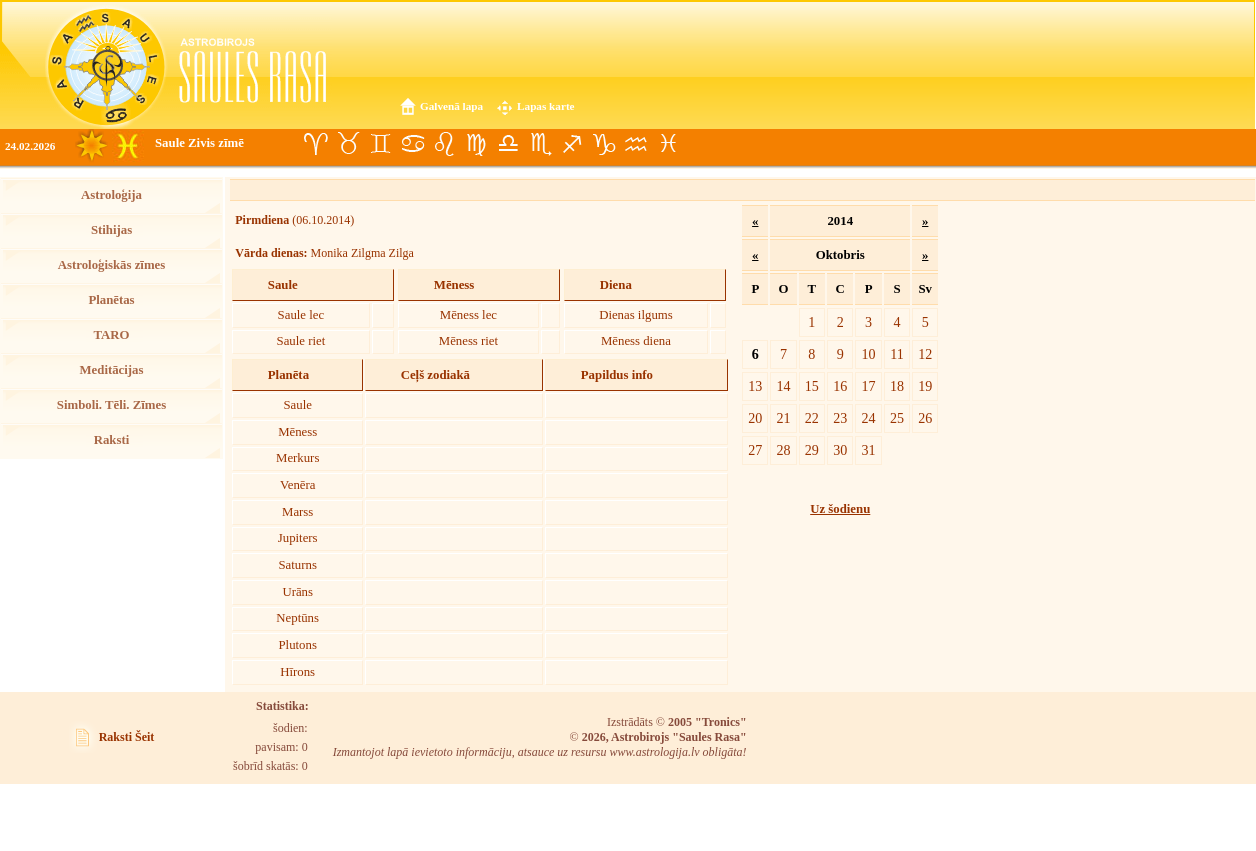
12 (925, 354)
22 (812, 418)
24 (869, 418)
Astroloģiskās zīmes (111, 265)
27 (755, 450)
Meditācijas (112, 370)
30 (840, 450)
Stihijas (111, 230)
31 (869, 450)
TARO (111, 335)
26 (925, 418)
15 (812, 386)
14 (783, 386)
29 (812, 450)
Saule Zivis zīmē (199, 143)
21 (783, 418)
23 (840, 418)
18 (897, 386)
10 (869, 354)
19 (925, 386)
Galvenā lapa (451, 106)
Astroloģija (111, 195)
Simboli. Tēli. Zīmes (111, 405)
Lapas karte (546, 106)
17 (869, 386)
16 (840, 386)
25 (897, 418)
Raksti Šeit (127, 737)
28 (783, 450)
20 (755, 418)
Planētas (111, 300)
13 (755, 386)
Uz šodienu (840, 509)
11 (897, 354)
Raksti (112, 440)
